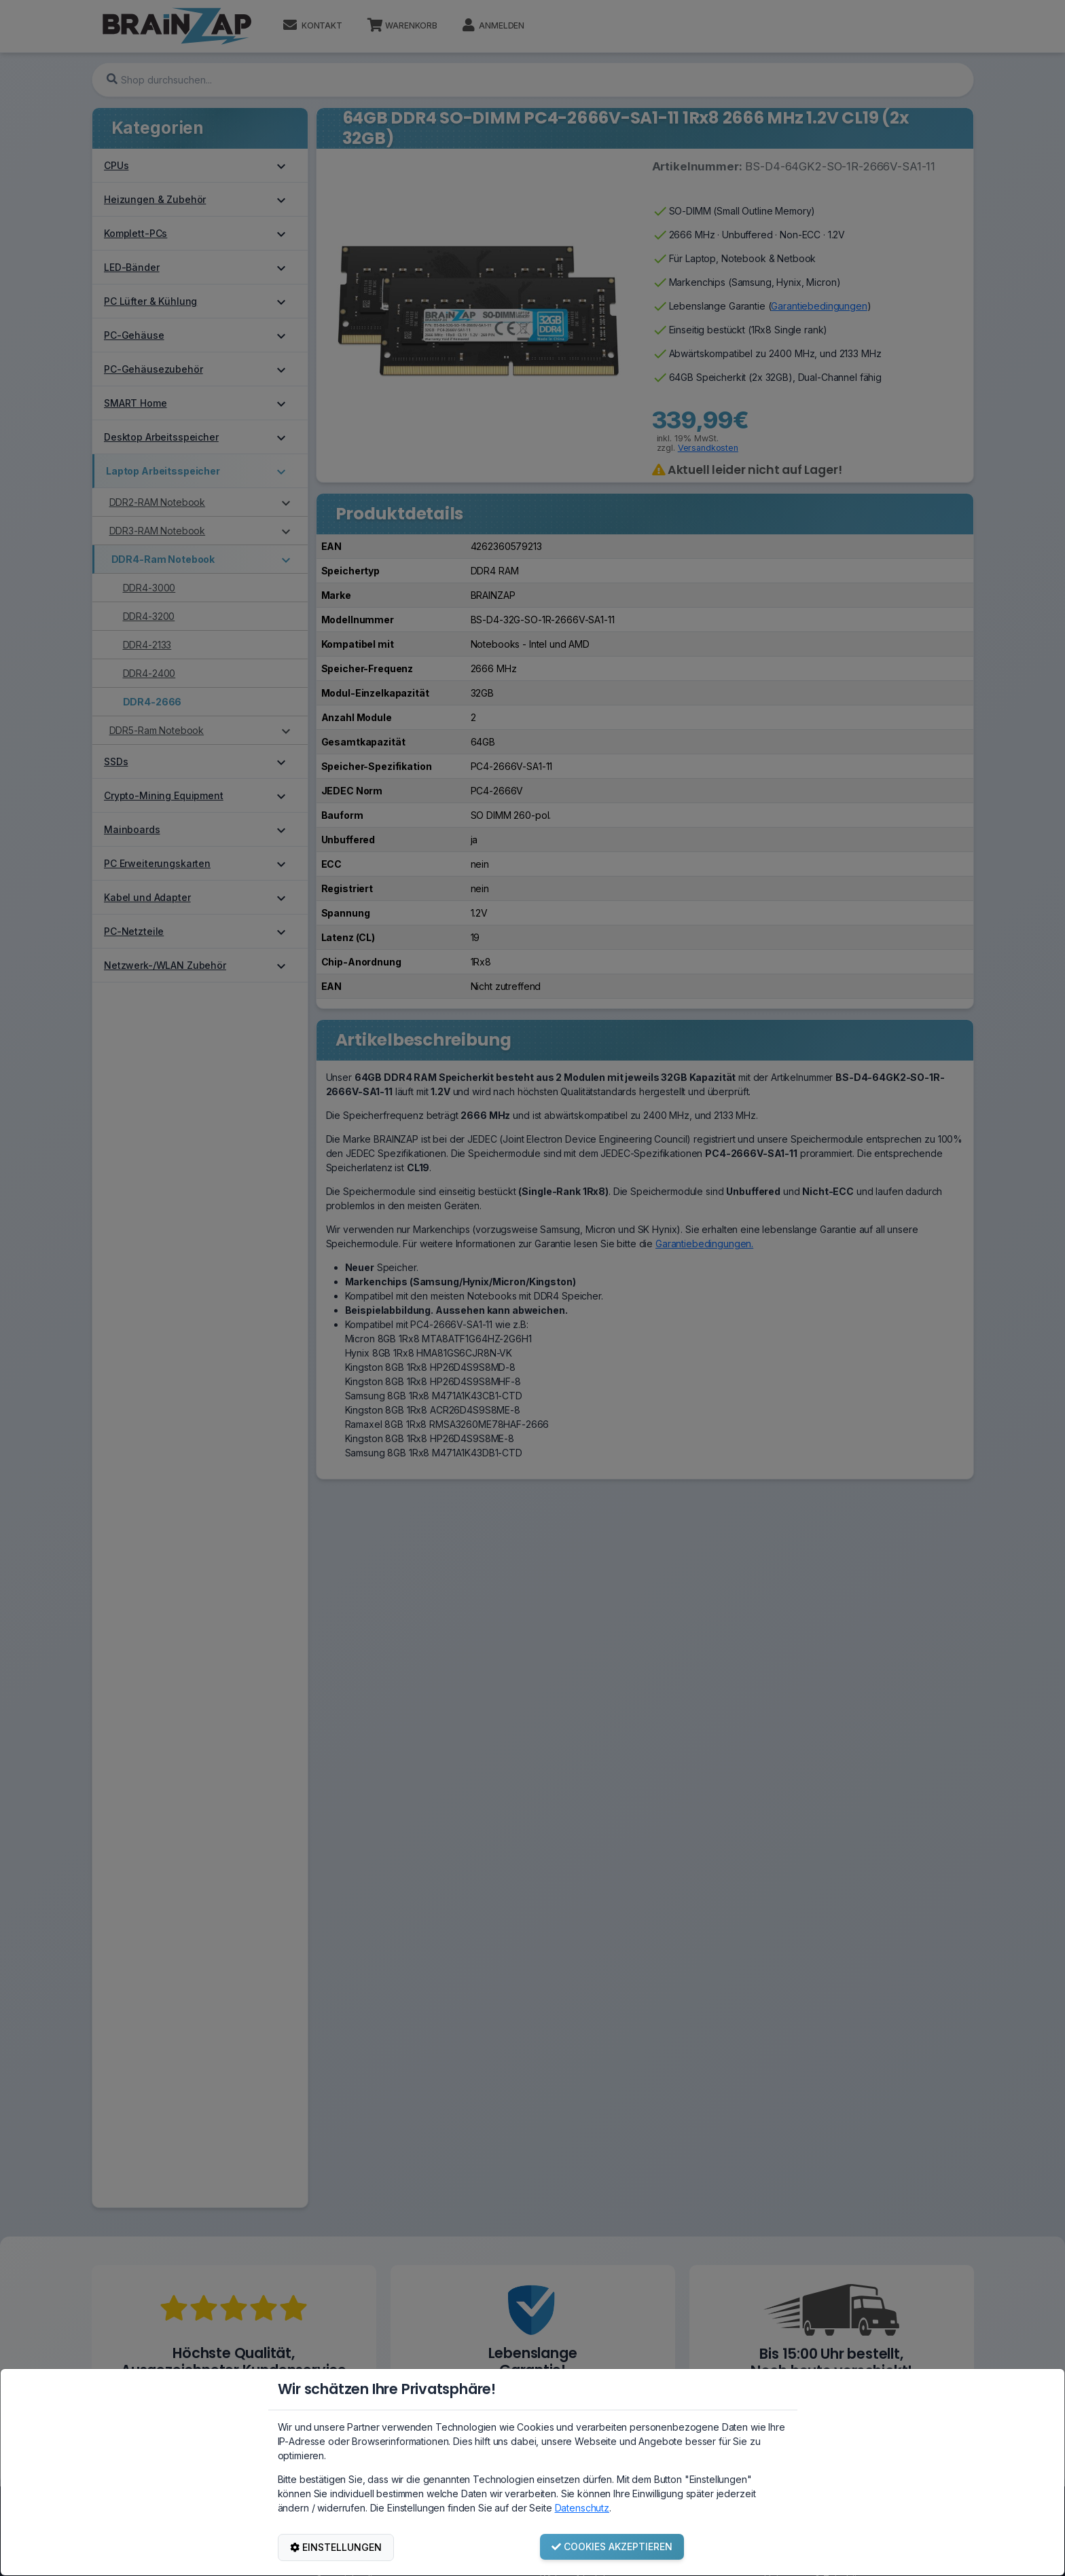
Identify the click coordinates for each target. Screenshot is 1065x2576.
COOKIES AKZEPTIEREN (612, 2546)
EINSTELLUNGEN (336, 2547)
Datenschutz (582, 2508)
